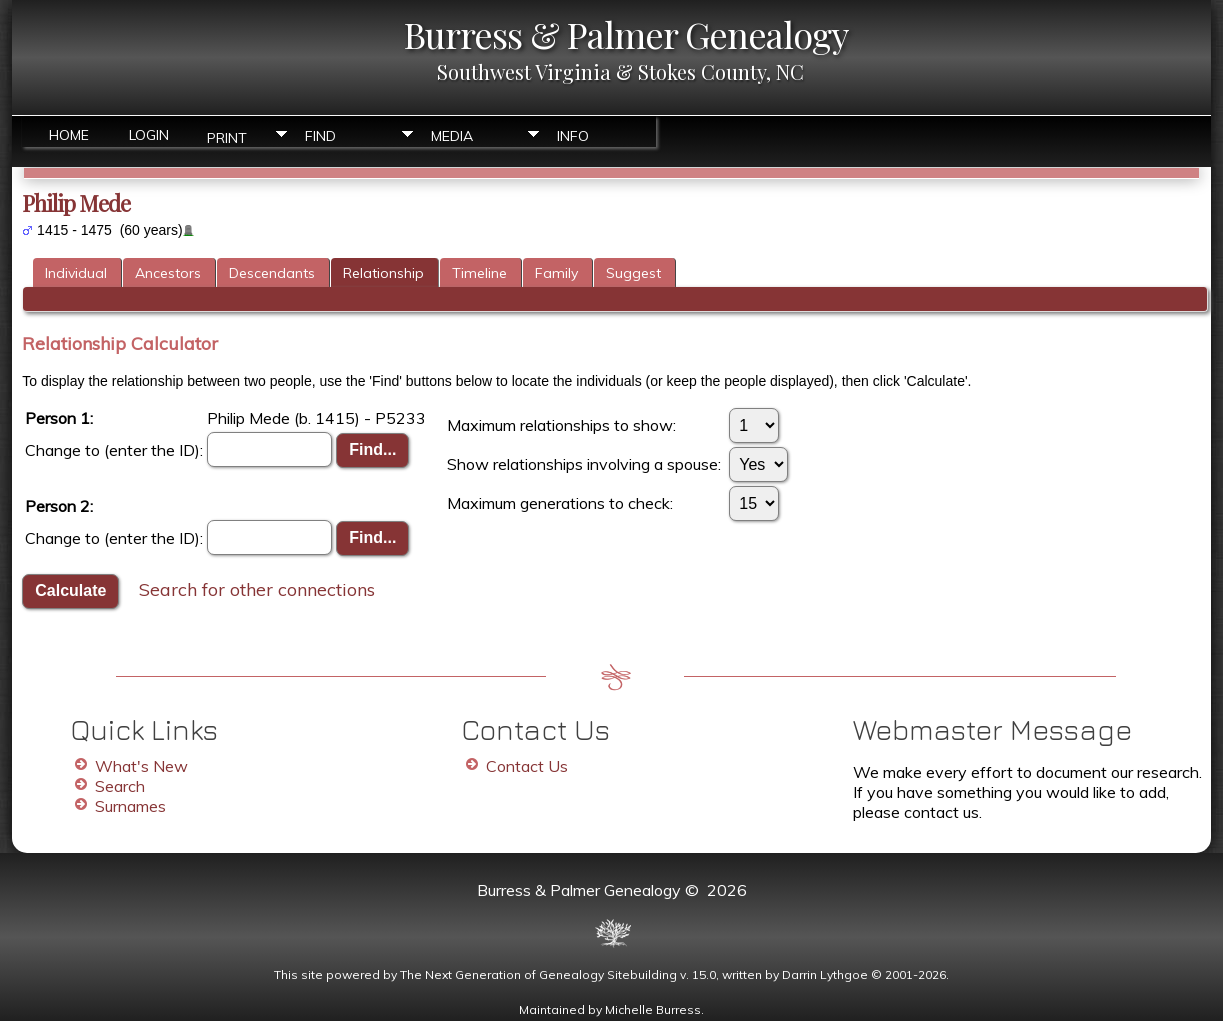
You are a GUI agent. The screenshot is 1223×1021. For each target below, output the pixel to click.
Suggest (633, 273)
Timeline (479, 273)
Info (573, 136)
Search (120, 786)
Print (227, 136)
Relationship (383, 273)
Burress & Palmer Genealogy (626, 34)
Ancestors (168, 273)
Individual (76, 273)
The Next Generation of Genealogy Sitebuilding (538, 974)
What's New (141, 766)
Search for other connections (257, 588)
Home (69, 135)
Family (556, 273)
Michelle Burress (653, 1009)
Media (452, 136)
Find (320, 136)
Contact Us (527, 766)
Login (149, 135)
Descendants (272, 273)
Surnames (130, 806)
